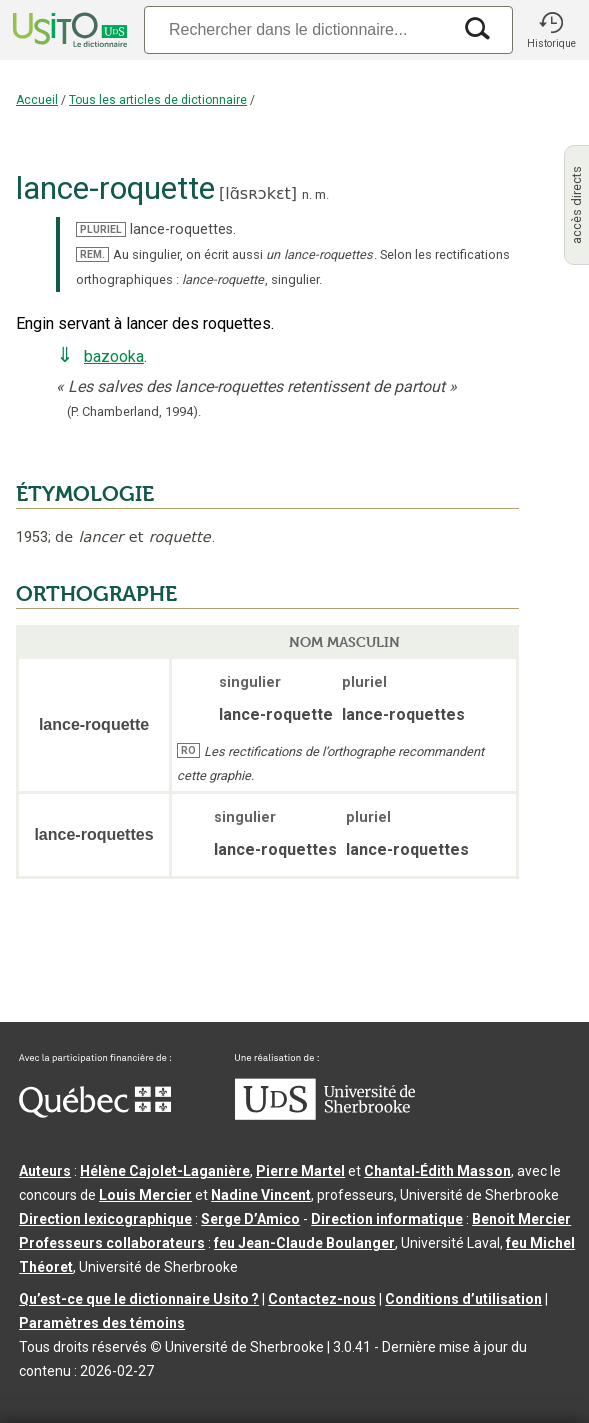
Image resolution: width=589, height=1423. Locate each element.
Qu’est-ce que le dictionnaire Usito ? (139, 1299)
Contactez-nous (322, 1299)
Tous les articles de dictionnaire (158, 100)
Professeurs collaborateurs (112, 1243)
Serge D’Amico (250, 1219)
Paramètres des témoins (102, 1323)
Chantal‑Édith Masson (437, 1171)
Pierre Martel (300, 1171)
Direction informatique (387, 1219)
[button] (551, 30)
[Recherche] (297, 29)
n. (307, 194)
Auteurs (45, 1171)
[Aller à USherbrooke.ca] (325, 1115)
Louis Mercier (145, 1195)
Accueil (37, 100)
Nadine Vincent (261, 1195)
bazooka (114, 356)
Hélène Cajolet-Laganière (165, 1171)
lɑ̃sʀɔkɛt (258, 193)
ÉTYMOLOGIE (85, 494)
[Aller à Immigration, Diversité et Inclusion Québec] (95, 1113)
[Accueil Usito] (68, 30)
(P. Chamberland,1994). (134, 411)
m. (322, 194)
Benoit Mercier (521, 1219)
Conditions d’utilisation (463, 1299)
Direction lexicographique (105, 1219)
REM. (92, 254)
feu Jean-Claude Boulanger (304, 1243)
